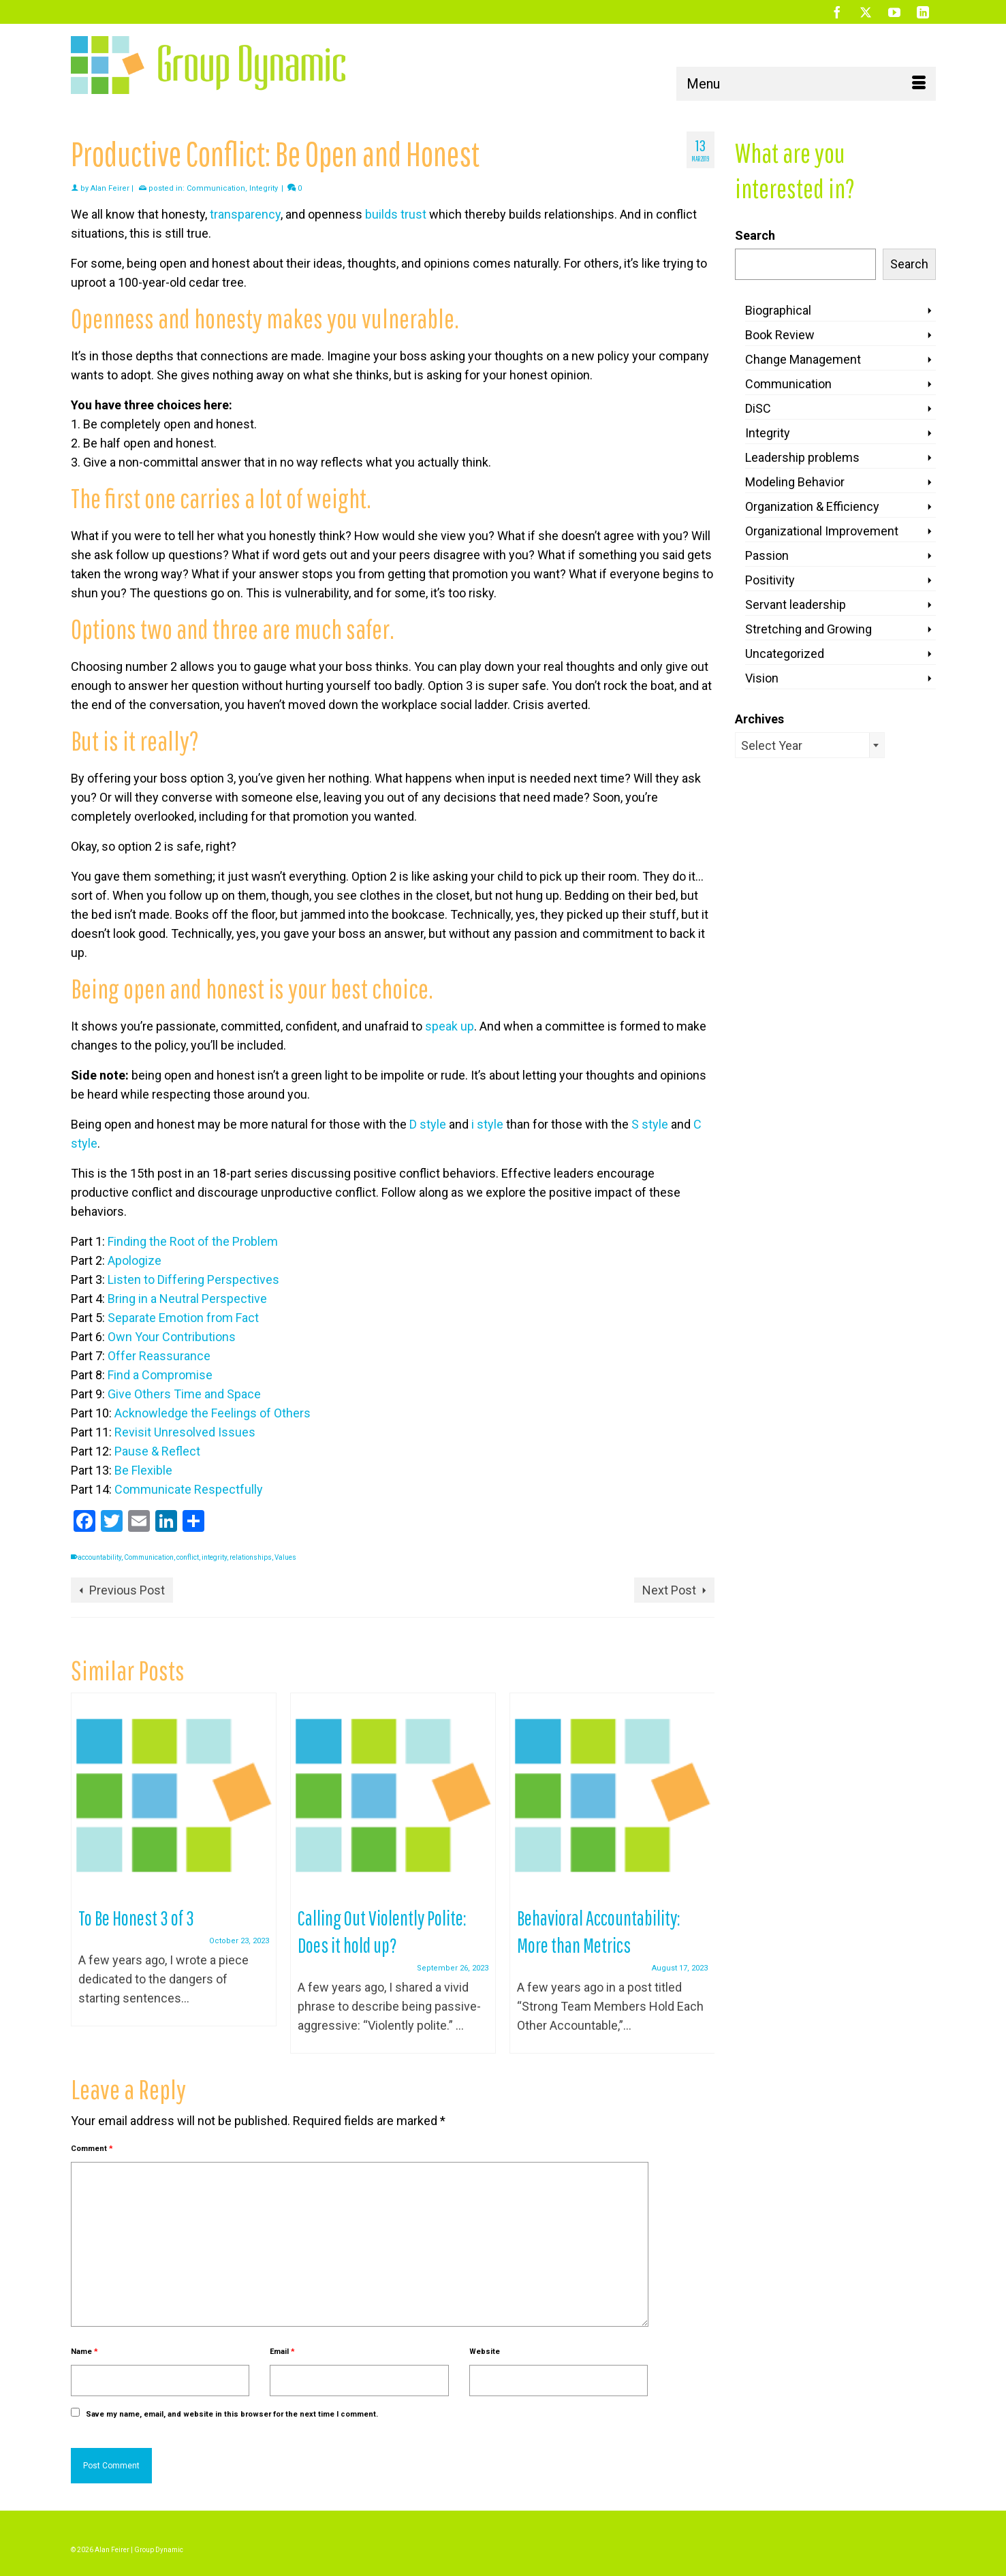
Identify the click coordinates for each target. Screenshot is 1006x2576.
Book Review (780, 335)
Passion (767, 555)
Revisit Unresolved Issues (184, 1432)
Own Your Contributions (172, 1337)
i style (487, 1124)
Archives (759, 719)
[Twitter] (866, 12)
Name (84, 2351)
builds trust (395, 214)
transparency (245, 214)
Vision (762, 678)
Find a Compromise (160, 1375)
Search (755, 235)
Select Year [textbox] (771, 745)
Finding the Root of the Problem (193, 1241)
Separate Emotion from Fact (183, 1317)
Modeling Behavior (795, 482)
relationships (251, 1557)
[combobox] (810, 745)
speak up (449, 1026)
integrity (214, 1557)
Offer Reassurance (159, 1356)
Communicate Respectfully (188, 1489)
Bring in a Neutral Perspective (187, 1298)
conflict (187, 1557)
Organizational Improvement (821, 531)
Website (484, 2351)
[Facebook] (837, 12)
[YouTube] (894, 12)
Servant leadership (795, 604)
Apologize (134, 1260)
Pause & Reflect (157, 1451)
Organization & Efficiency (812, 506)
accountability (99, 1557)
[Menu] (806, 84)
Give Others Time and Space (184, 1394)
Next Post (669, 1590)
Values (285, 1557)
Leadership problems (802, 457)
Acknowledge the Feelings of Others (212, 1413)
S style (649, 1124)
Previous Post (127, 1590)
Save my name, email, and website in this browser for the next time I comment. (232, 2414)
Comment (92, 2148)
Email (282, 2351)
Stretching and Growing (808, 629)
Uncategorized (784, 653)
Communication (216, 188)
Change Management (803, 359)
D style (427, 1124)
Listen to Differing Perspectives (193, 1279)
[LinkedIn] (923, 12)
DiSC (758, 408)
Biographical (778, 310)
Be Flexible (143, 1470)
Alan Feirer (110, 188)
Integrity (263, 188)
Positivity (770, 580)
